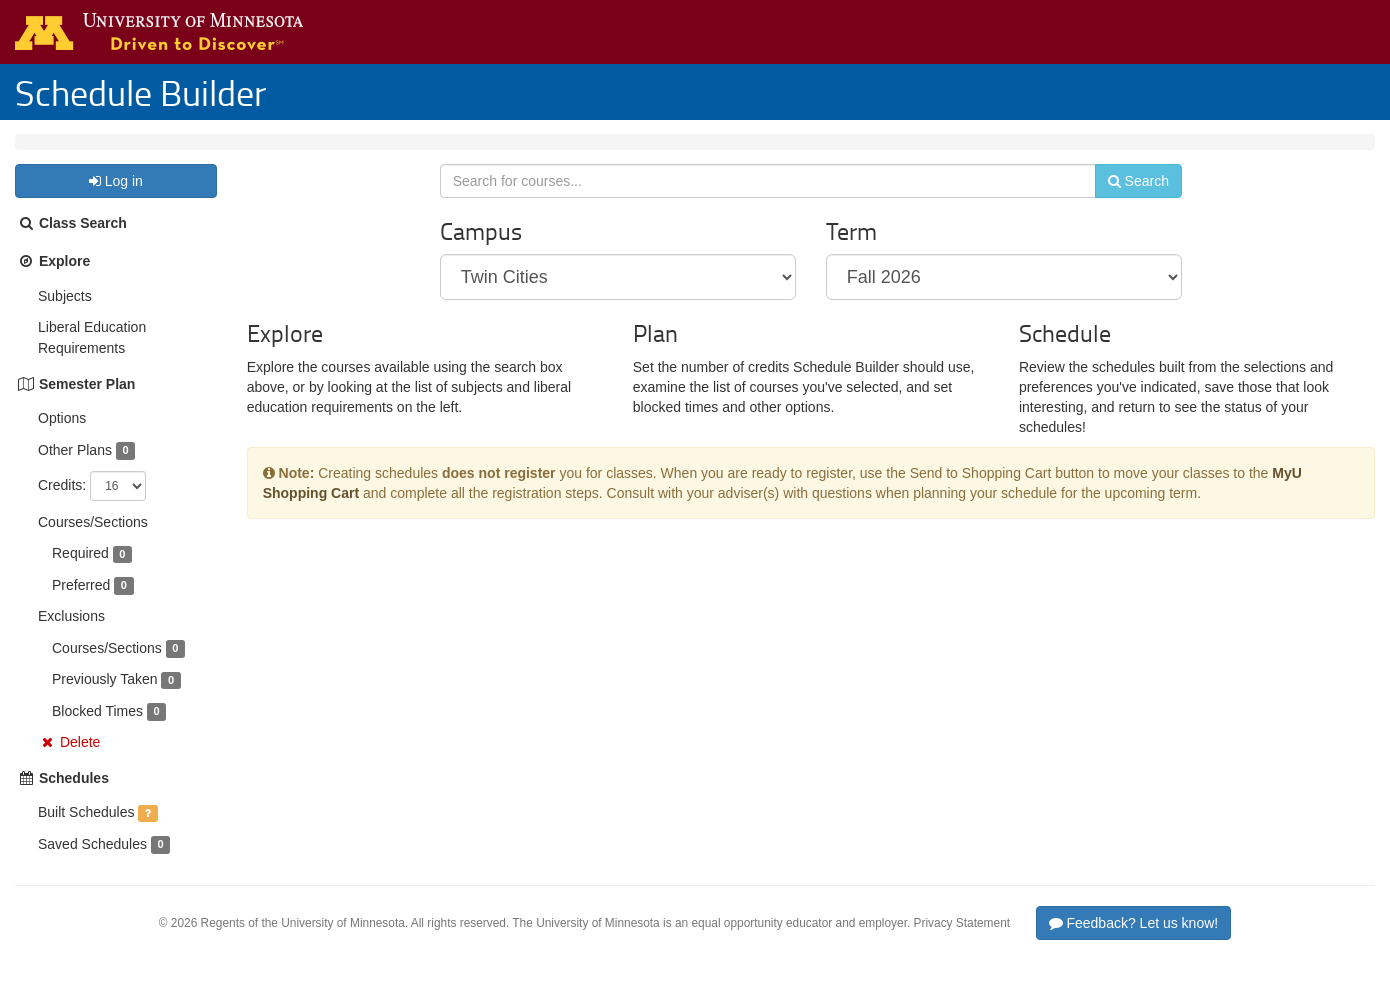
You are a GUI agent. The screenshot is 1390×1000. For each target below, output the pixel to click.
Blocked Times (97, 731)
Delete (80, 762)
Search (1125, 207)
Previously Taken (105, 699)
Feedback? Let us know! (1134, 943)
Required (80, 573)
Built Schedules (86, 832)
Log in (116, 201)
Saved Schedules (92, 864)
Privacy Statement (962, 943)
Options (62, 438)
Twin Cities (64, 152)
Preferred (81, 605)
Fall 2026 (148, 152)
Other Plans (75, 470)
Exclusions (71, 636)
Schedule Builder (140, 92)
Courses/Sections (93, 542)
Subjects (65, 316)
